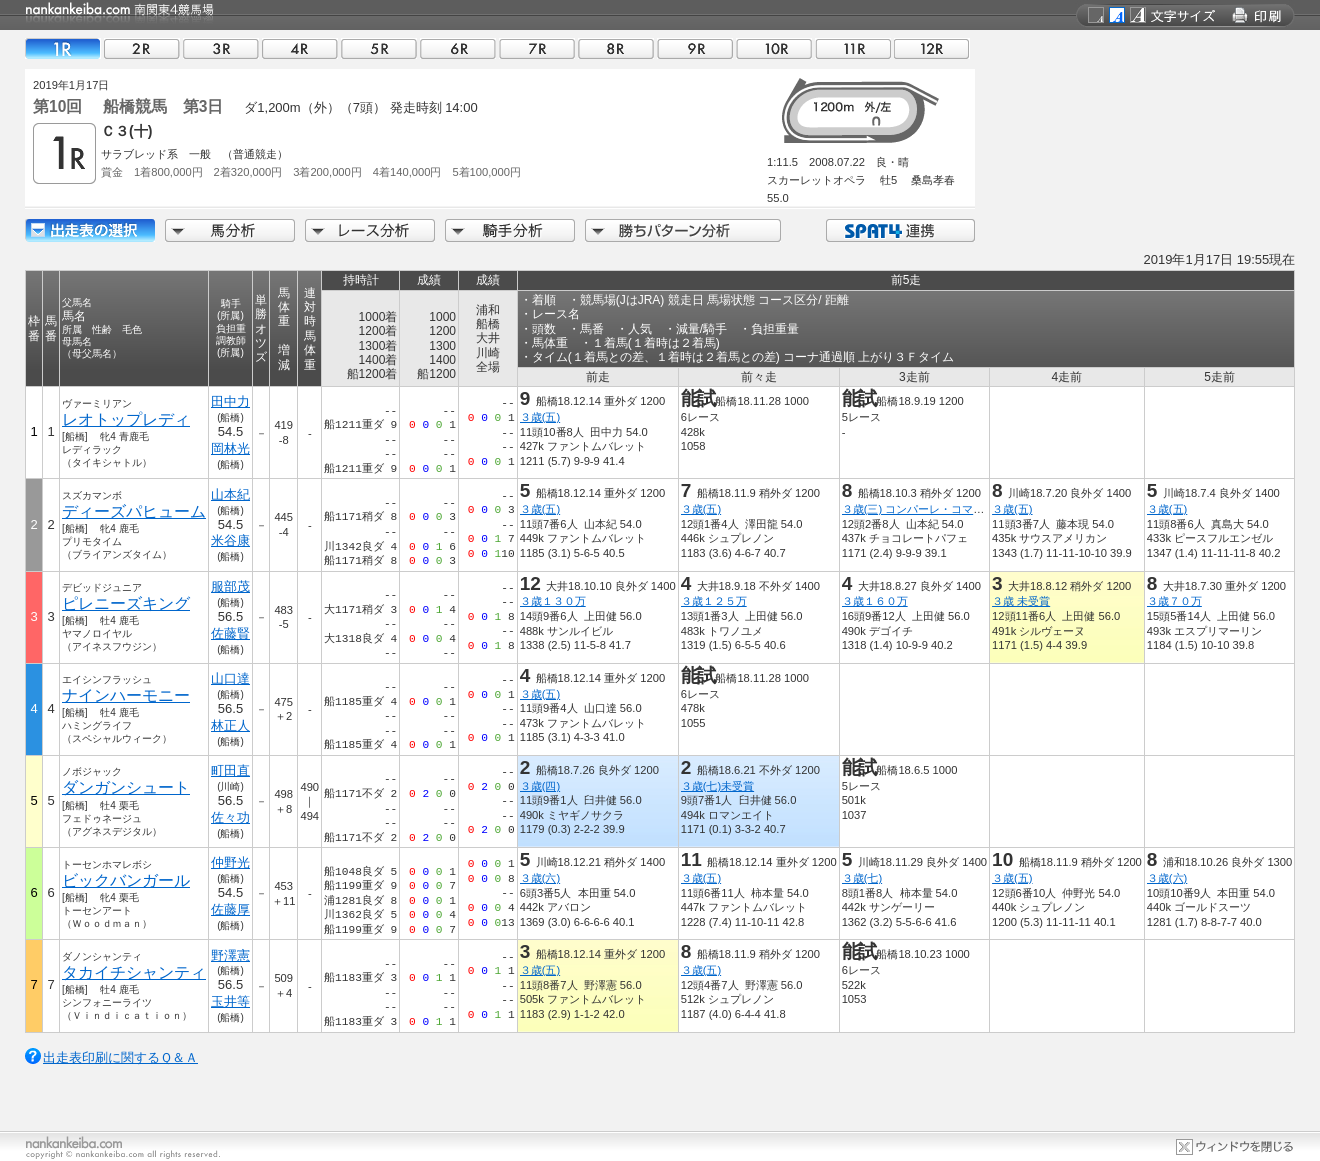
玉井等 (230, 1001)
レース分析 (370, 230)
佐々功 (230, 817)
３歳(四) (540, 786)
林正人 (230, 725)
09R (695, 48)
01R (63, 48)
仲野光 (230, 862)
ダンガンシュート (126, 787)
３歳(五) (540, 417)
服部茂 (230, 586)
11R (853, 48)
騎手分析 (510, 230)
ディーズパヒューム (134, 511)
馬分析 (230, 230)
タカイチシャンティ (134, 972)
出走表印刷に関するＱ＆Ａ (120, 1057)
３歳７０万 (1174, 601)
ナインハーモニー (126, 695)
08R (616, 48)
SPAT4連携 (899, 230)
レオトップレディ (126, 419)
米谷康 (230, 540)
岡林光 (230, 448)
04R (300, 48)
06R (458, 48)
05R (379, 48)
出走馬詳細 (90, 230)
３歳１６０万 (875, 601)
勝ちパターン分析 (683, 230)
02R (142, 48)
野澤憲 (230, 955)
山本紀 (230, 494)
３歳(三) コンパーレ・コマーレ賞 (924, 509)
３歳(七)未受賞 (717, 786)
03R (221, 48)
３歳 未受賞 (1021, 601)
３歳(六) (540, 878)
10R (774, 48)
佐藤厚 (230, 909)
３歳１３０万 (553, 601)
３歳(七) (862, 878)
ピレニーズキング (126, 603)
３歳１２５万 (714, 601)
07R (537, 48)
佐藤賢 (230, 633)
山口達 (230, 678)
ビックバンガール (126, 880)
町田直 (230, 770)
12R (932, 48)
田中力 (230, 401)
